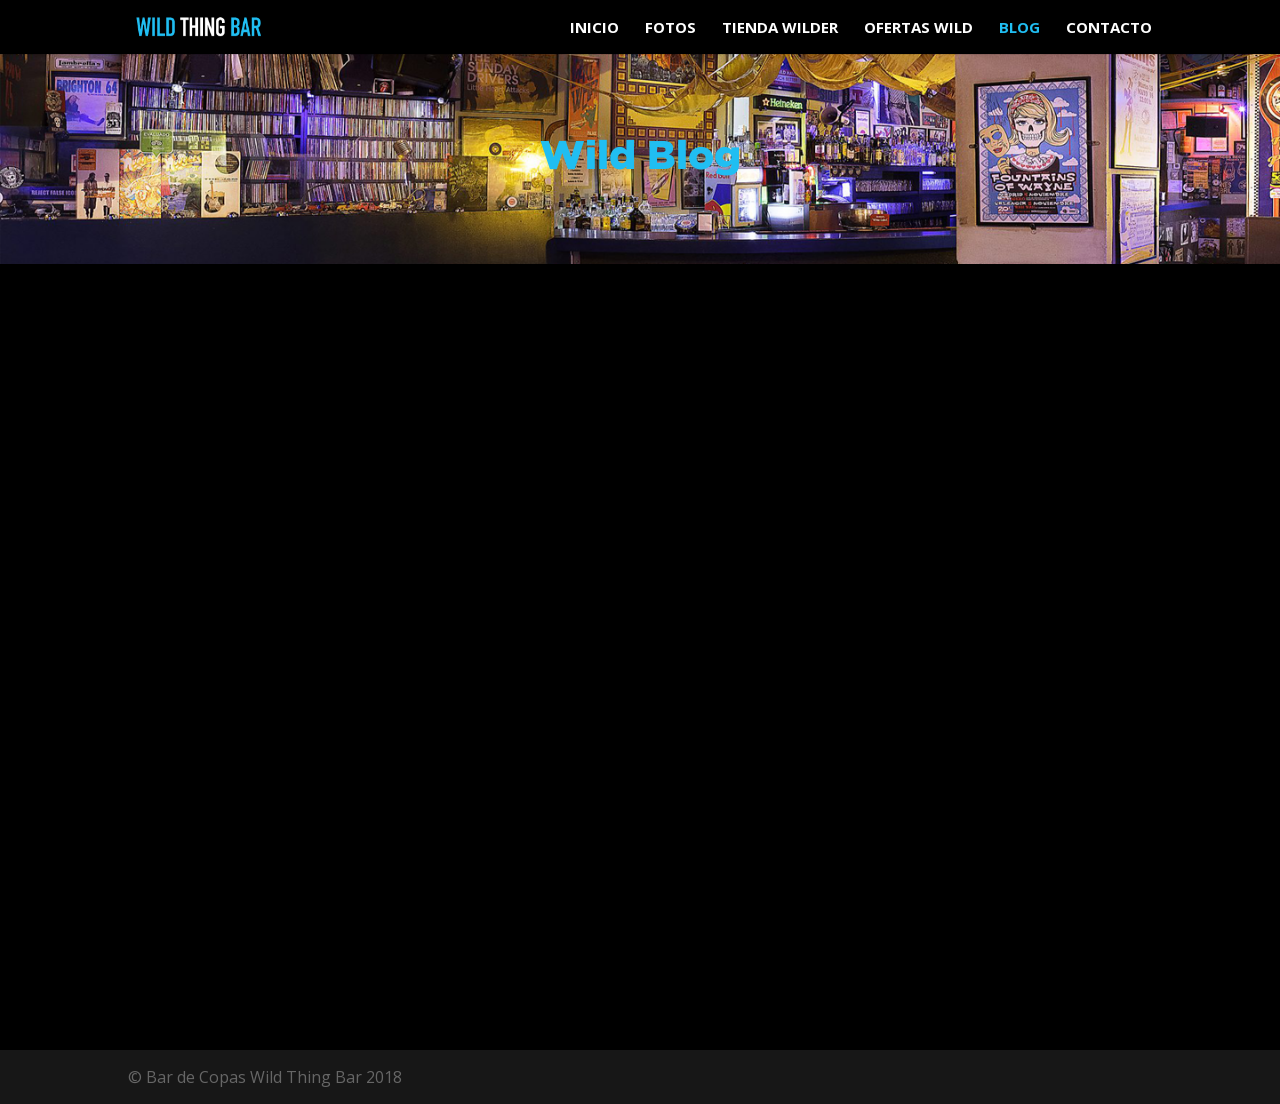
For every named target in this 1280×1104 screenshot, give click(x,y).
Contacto (1109, 28)
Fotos (670, 28)
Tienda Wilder (780, 28)
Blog (1019, 28)
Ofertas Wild (918, 28)
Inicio (594, 28)
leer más (184, 886)
